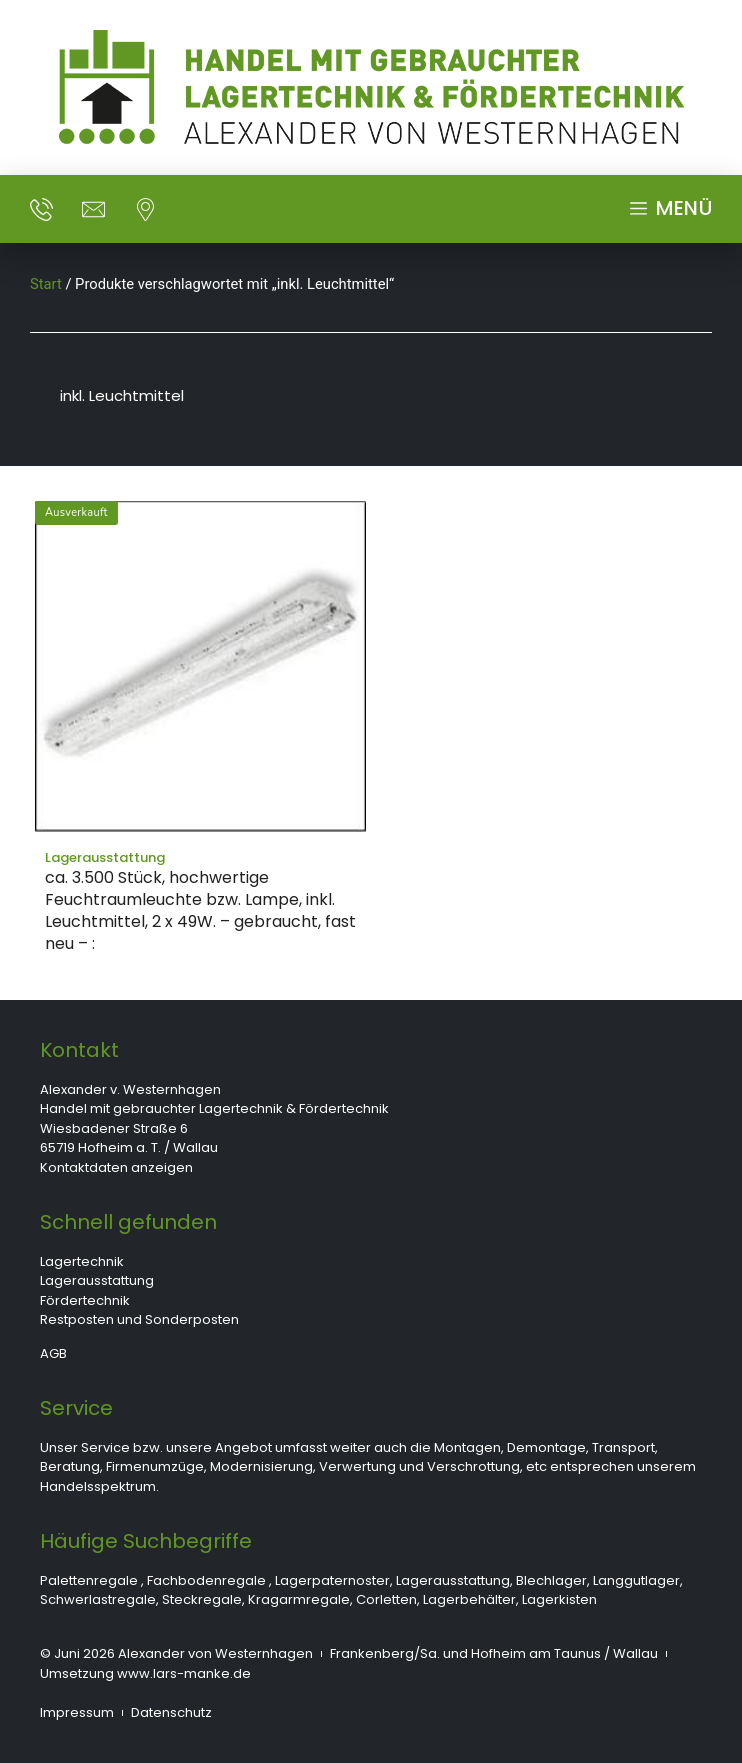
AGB (53, 1353)
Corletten (386, 1599)
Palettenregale (89, 1580)
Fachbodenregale (206, 1580)
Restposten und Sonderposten (139, 1319)
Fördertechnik (85, 1300)
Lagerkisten (559, 1599)
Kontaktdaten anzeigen (116, 1167)
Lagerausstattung (97, 1280)
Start (46, 284)
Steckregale (202, 1599)
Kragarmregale (299, 1599)
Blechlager (551, 1580)
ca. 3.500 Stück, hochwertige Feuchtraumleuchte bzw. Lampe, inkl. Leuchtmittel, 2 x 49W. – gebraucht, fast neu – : (200, 910)
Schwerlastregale (98, 1599)
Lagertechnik (82, 1261)
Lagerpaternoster (332, 1580)
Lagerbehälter (469, 1599)
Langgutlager (636, 1580)
